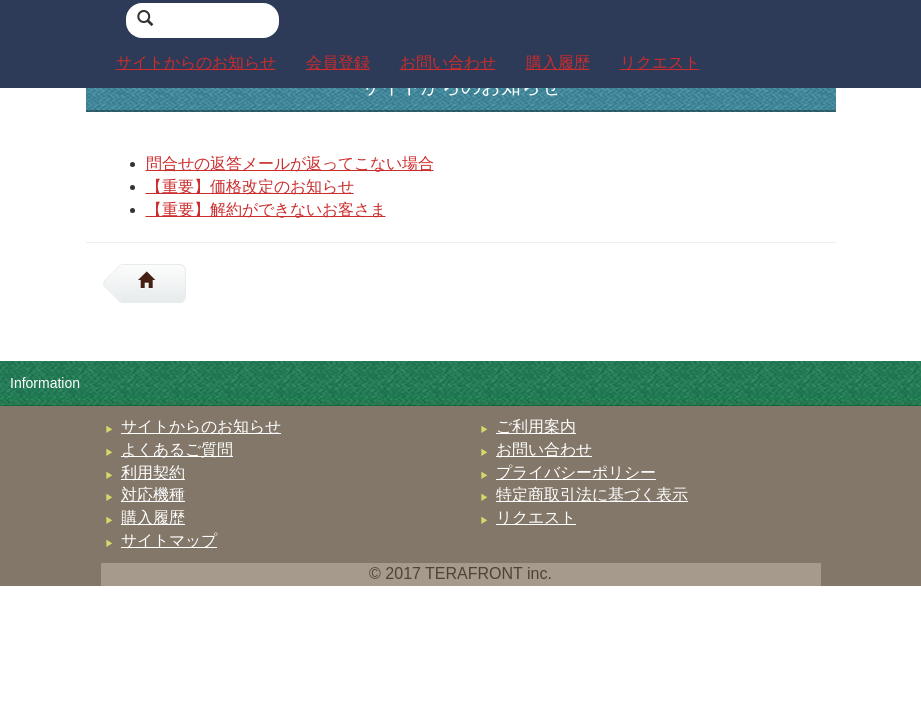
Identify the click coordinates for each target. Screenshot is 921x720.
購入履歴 (153, 517)
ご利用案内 (536, 426)
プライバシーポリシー (576, 472)
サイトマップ (169, 540)
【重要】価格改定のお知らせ (250, 186)
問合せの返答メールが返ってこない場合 (290, 163)
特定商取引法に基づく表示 (592, 494)
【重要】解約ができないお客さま (266, 209)
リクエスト (536, 517)
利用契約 (153, 472)
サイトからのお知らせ (201, 426)
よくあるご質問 (177, 449)
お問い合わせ (544, 449)
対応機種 (153, 494)
